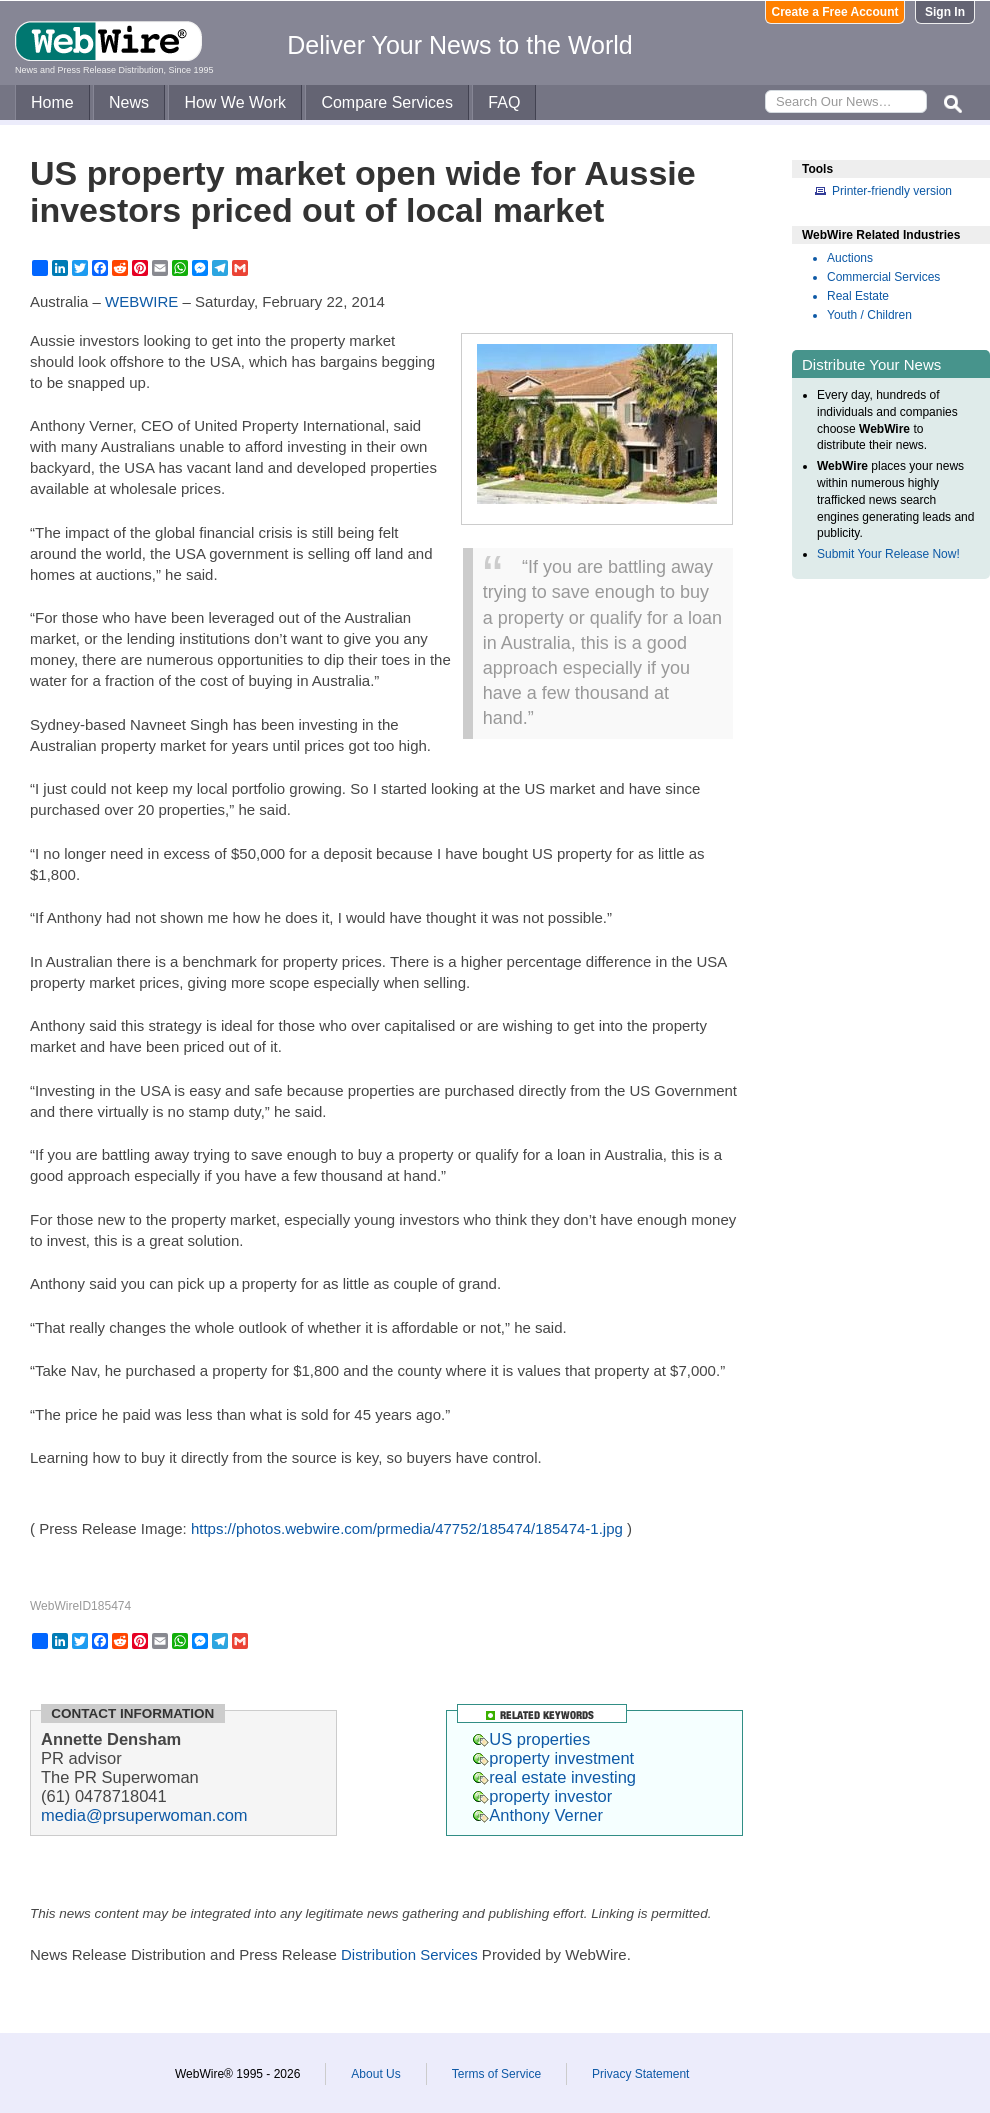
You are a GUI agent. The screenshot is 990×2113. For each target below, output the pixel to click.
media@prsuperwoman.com (144, 1815)
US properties (531, 1739)
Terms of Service (496, 2074)
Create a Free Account (835, 12)
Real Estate (858, 296)
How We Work (235, 102)
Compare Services (387, 102)
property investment (553, 1758)
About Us (375, 2074)
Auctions (850, 258)
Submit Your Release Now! (888, 554)
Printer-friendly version (892, 191)
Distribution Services (409, 1954)
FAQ (504, 102)
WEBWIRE (141, 301)
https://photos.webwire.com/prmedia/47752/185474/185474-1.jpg (407, 1528)
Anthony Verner (538, 1815)
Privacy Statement (640, 2074)
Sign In (945, 12)
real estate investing (554, 1777)
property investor (542, 1796)
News (129, 102)
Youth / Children (869, 315)
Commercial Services (883, 277)
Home (52, 102)
